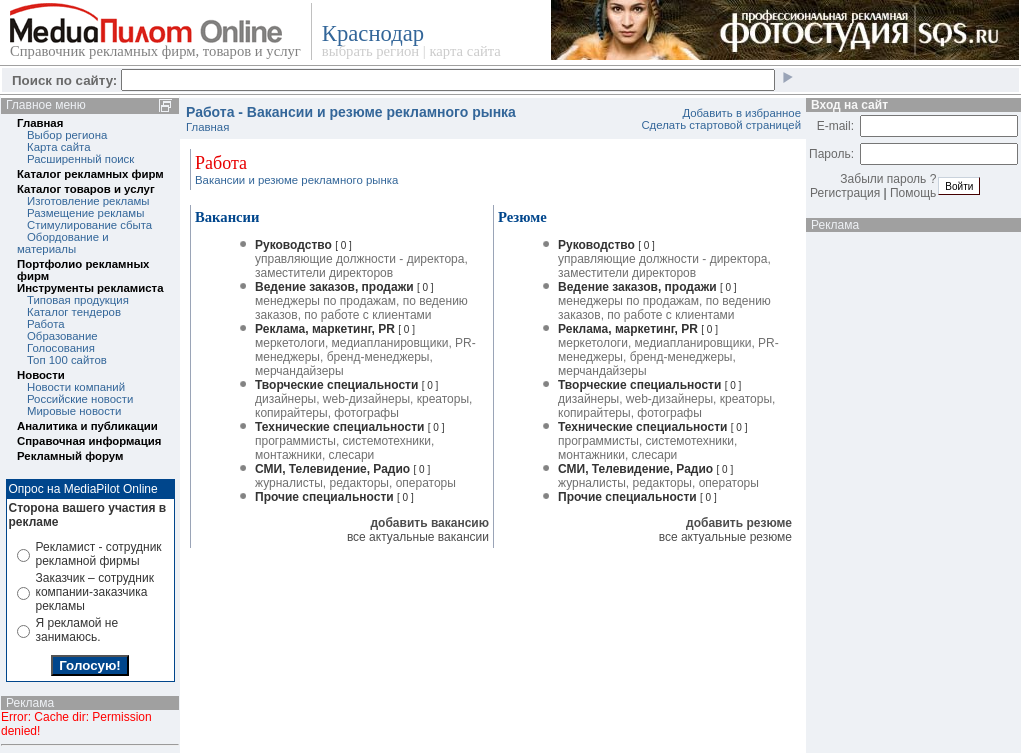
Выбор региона (67, 135)
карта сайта (464, 51)
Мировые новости (74, 411)
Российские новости (80, 399)
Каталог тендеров (74, 312)
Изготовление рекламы (88, 201)
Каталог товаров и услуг (86, 189)
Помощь (913, 193)
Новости (41, 375)
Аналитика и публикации (87, 426)
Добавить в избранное (741, 113)
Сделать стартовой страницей (721, 125)
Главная (40, 123)
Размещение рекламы (85, 213)
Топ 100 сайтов (67, 360)
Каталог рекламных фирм (90, 174)
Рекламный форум (70, 456)
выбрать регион (370, 51)
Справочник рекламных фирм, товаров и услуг (155, 51)
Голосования (61, 348)
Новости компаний (76, 387)
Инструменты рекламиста (90, 288)
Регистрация (845, 193)
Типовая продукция (78, 300)
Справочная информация (89, 441)
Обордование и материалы (63, 243)
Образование (62, 336)
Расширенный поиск (80, 159)
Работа (46, 324)
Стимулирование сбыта (89, 225)
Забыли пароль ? (888, 179)
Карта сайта (58, 147)
